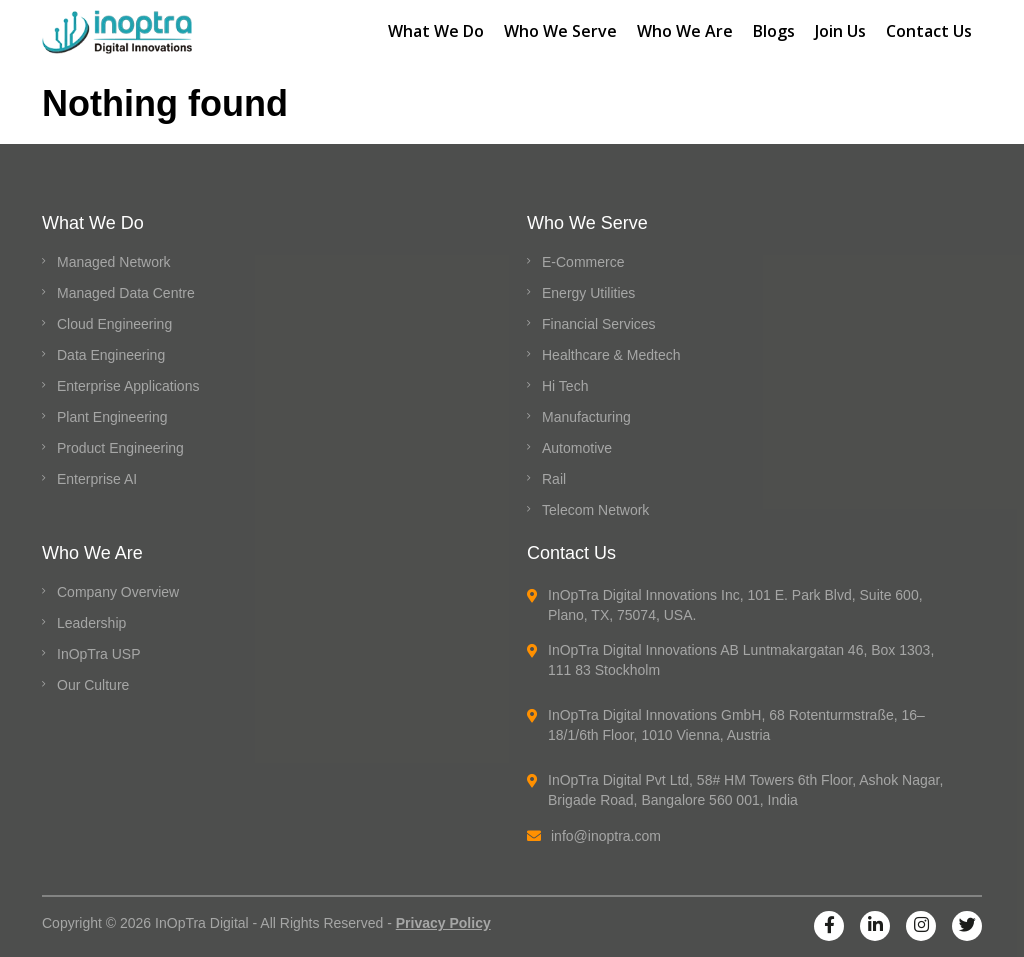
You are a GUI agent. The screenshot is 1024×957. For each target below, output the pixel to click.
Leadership (91, 623)
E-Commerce (583, 262)
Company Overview (118, 592)
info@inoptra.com (594, 836)
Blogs (774, 31)
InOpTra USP (99, 654)
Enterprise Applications (128, 386)
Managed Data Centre (126, 293)
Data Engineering (111, 355)
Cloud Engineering (114, 324)
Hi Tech (565, 386)
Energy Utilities (588, 293)
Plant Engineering (112, 417)
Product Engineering (120, 448)
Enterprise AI (97, 479)
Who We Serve (560, 31)
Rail (554, 479)
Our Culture (93, 685)
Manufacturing (586, 417)
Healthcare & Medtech (611, 355)
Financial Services (599, 324)
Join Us (840, 31)
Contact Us (929, 31)
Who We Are (685, 31)
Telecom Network (595, 510)
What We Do (436, 31)
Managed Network (114, 262)
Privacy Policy (443, 923)
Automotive (577, 448)
